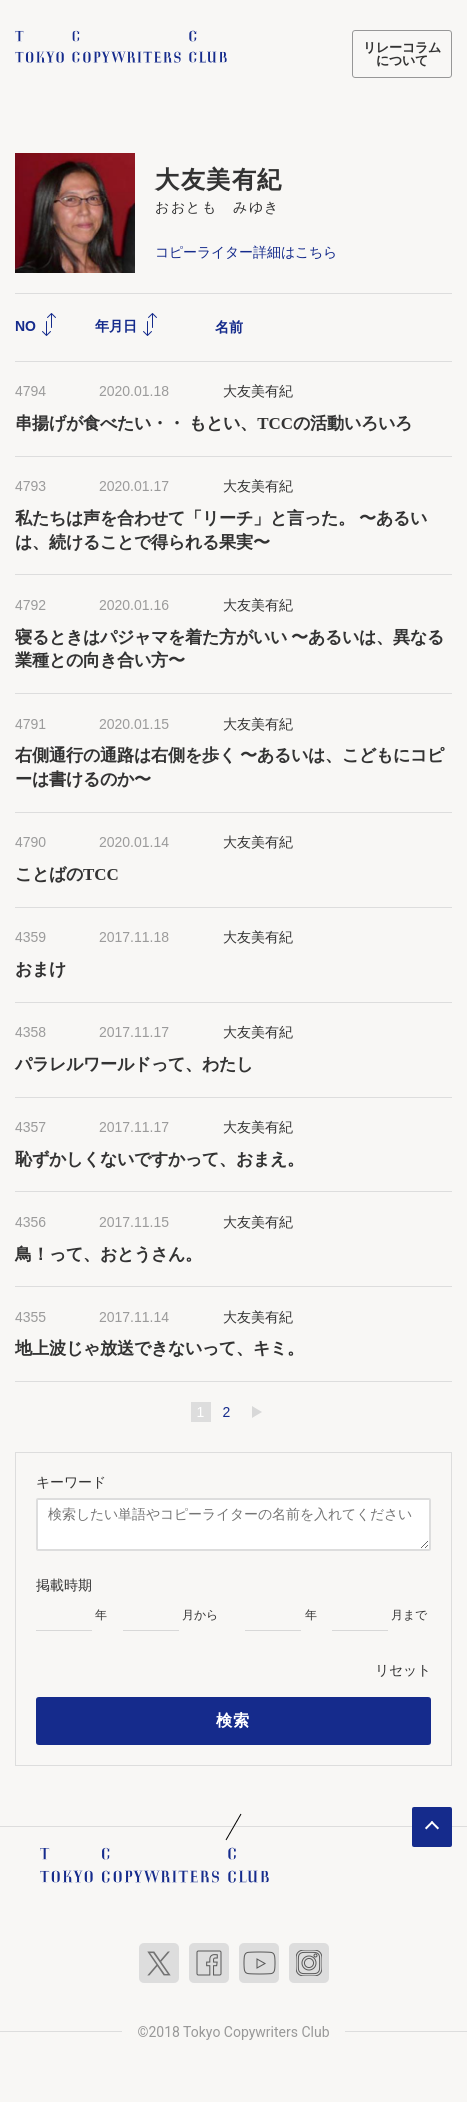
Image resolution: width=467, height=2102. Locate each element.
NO (36, 326)
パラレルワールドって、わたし (134, 1064)
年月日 (127, 326)
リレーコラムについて (402, 54)
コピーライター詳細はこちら (246, 252)
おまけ (40, 969)
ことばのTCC (67, 874)
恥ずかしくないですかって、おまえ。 (159, 1159)
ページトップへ (432, 1827)
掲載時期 (64, 1585)
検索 (233, 1720)
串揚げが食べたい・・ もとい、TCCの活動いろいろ (213, 423)
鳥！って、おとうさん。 (108, 1254)
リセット (403, 1670)
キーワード (71, 1482)
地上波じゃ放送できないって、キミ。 (159, 1348)
